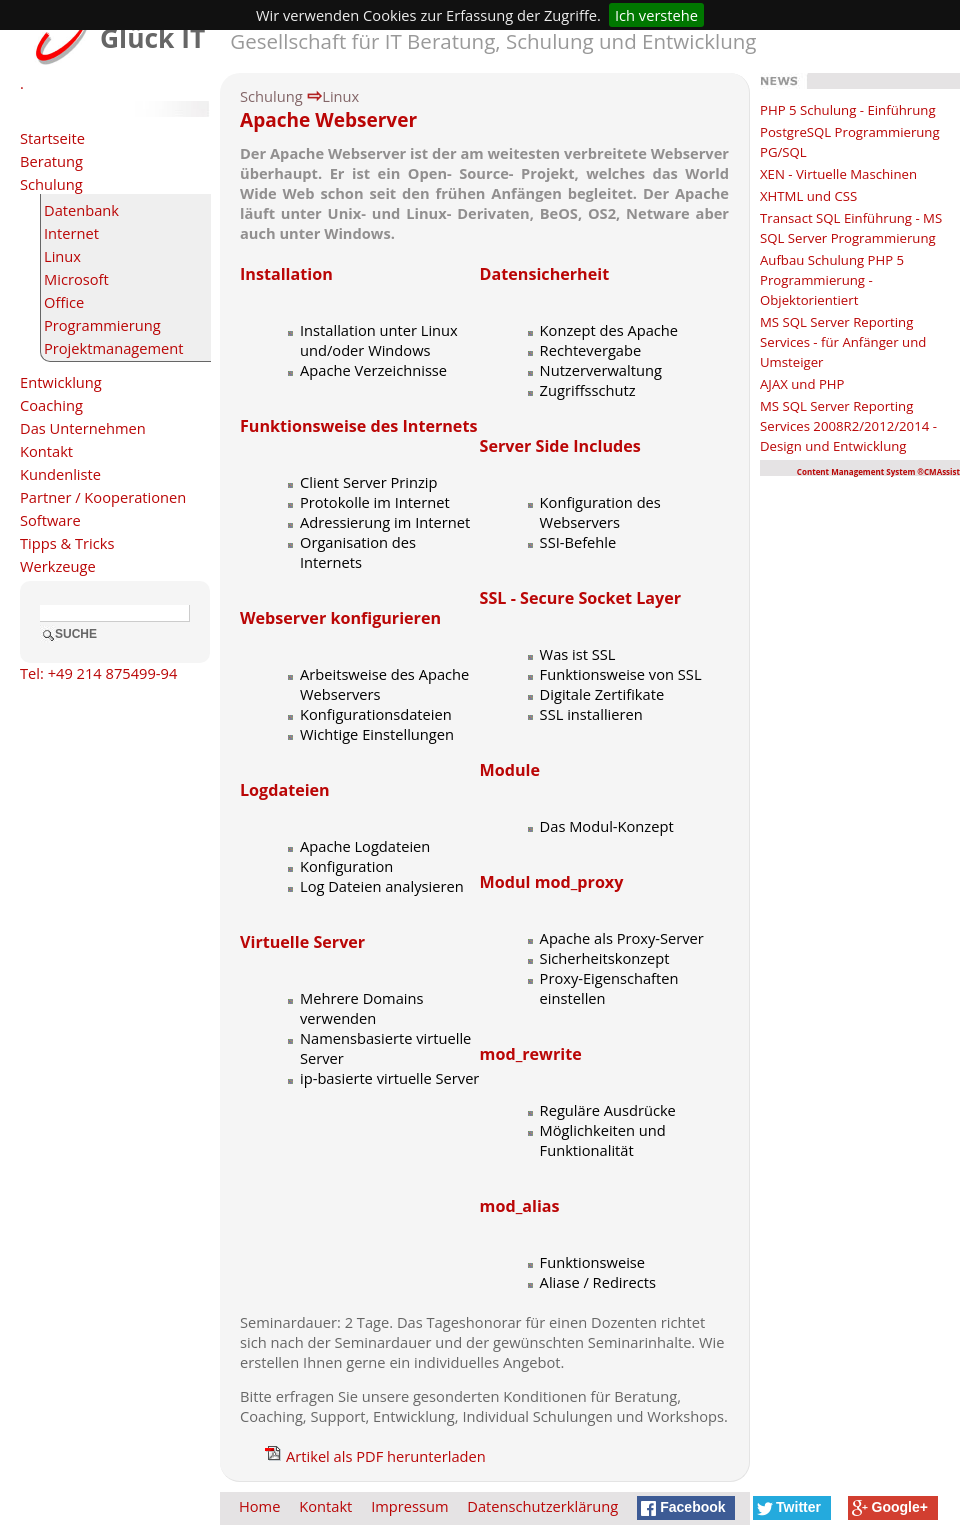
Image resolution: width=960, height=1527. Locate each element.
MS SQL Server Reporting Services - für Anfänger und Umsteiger (843, 342)
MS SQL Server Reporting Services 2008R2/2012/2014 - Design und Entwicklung (848, 426)
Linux (62, 256)
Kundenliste (60, 474)
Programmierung (102, 325)
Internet (71, 233)
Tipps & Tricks (67, 543)
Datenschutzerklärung (542, 1506)
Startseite (52, 138)
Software (50, 520)
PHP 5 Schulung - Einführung (848, 110)
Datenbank (81, 210)
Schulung (51, 184)
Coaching (51, 405)
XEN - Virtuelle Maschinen (838, 174)
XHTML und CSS (808, 196)
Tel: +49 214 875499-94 (98, 673)
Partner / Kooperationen (103, 497)
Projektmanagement (114, 348)
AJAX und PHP (802, 384)
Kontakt (46, 451)
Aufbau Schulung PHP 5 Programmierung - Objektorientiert (832, 280)
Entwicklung (61, 382)
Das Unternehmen (83, 428)
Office (64, 302)
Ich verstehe (656, 15)
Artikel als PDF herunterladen (375, 1456)
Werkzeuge (58, 566)
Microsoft (76, 279)
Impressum (409, 1506)
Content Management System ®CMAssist (878, 471)
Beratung (51, 161)
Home (259, 1506)
